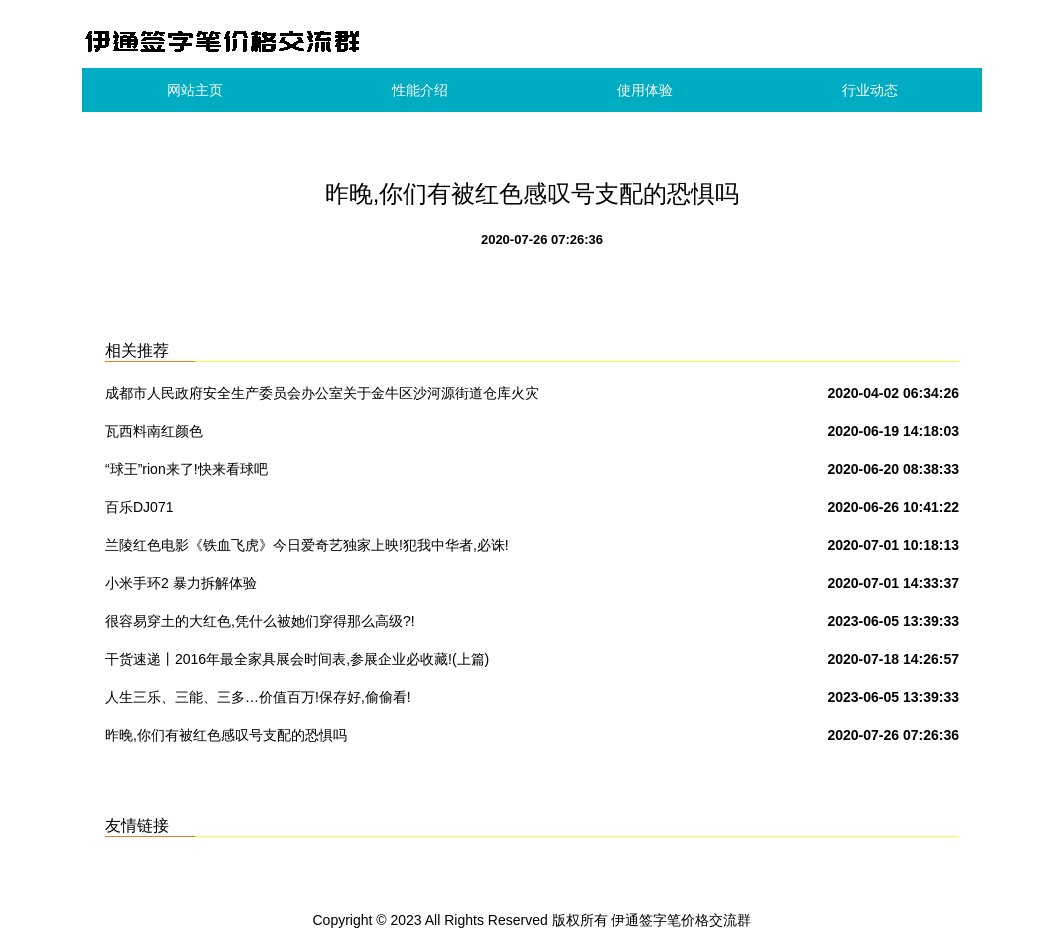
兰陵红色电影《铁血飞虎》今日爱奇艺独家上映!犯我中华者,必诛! (307, 545)
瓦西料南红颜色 (154, 431)
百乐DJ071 (139, 507)
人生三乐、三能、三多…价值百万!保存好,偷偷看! (258, 697)
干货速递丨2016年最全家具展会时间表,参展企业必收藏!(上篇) (297, 659)
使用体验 (645, 90)
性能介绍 (420, 90)
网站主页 (195, 90)
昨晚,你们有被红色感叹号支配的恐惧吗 (226, 735)
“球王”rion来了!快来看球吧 (186, 469)
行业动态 (870, 90)
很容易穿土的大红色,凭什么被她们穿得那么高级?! (260, 621)
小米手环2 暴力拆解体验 (181, 583)
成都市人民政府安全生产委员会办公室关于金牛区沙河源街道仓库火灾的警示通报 (322, 397)
